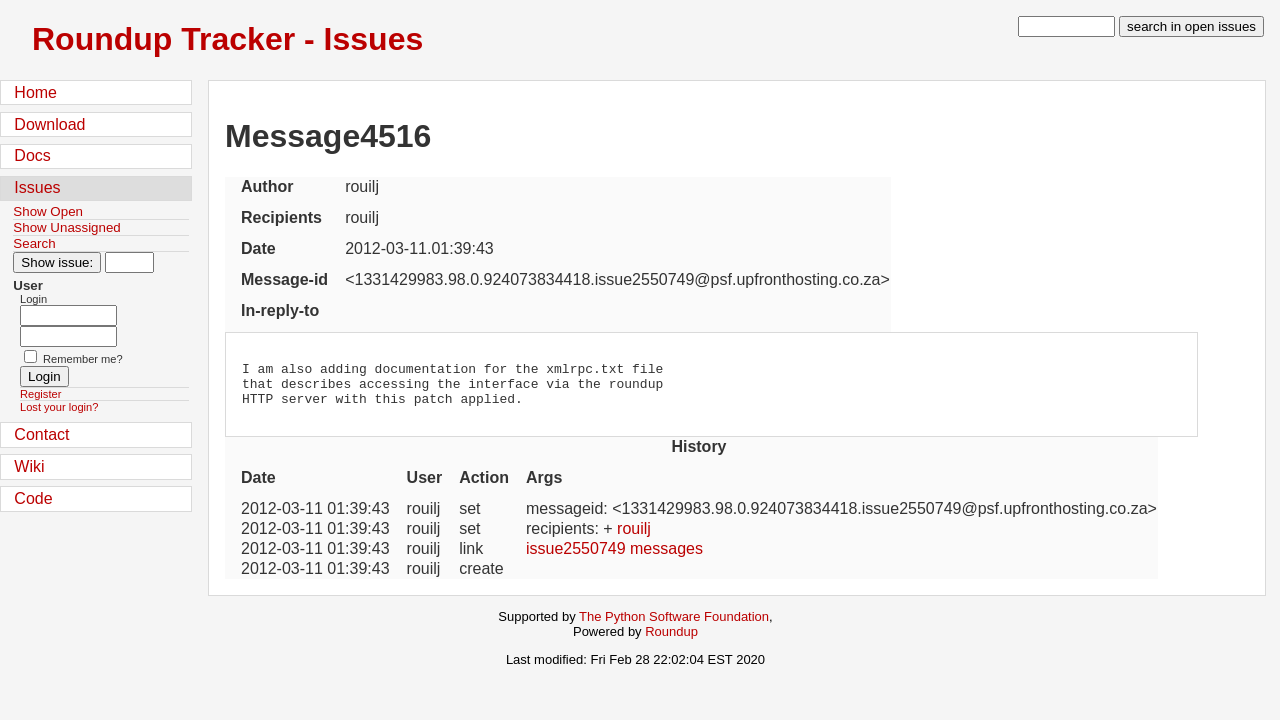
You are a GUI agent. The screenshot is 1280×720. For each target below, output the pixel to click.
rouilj (634, 537)
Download (49, 124)
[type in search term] (1066, 26)
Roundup (671, 640)
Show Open (48, 211)
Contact (41, 434)
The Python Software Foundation (674, 625)
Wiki (29, 466)
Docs (32, 155)
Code (33, 498)
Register (40, 394)
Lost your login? (59, 407)
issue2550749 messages (614, 557)
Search (34, 243)
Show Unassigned (66, 227)
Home (35, 92)
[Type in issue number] (129, 262)
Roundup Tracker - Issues (227, 39)
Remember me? (83, 359)
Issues (37, 187)
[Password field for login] (68, 336)
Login (33, 299)
